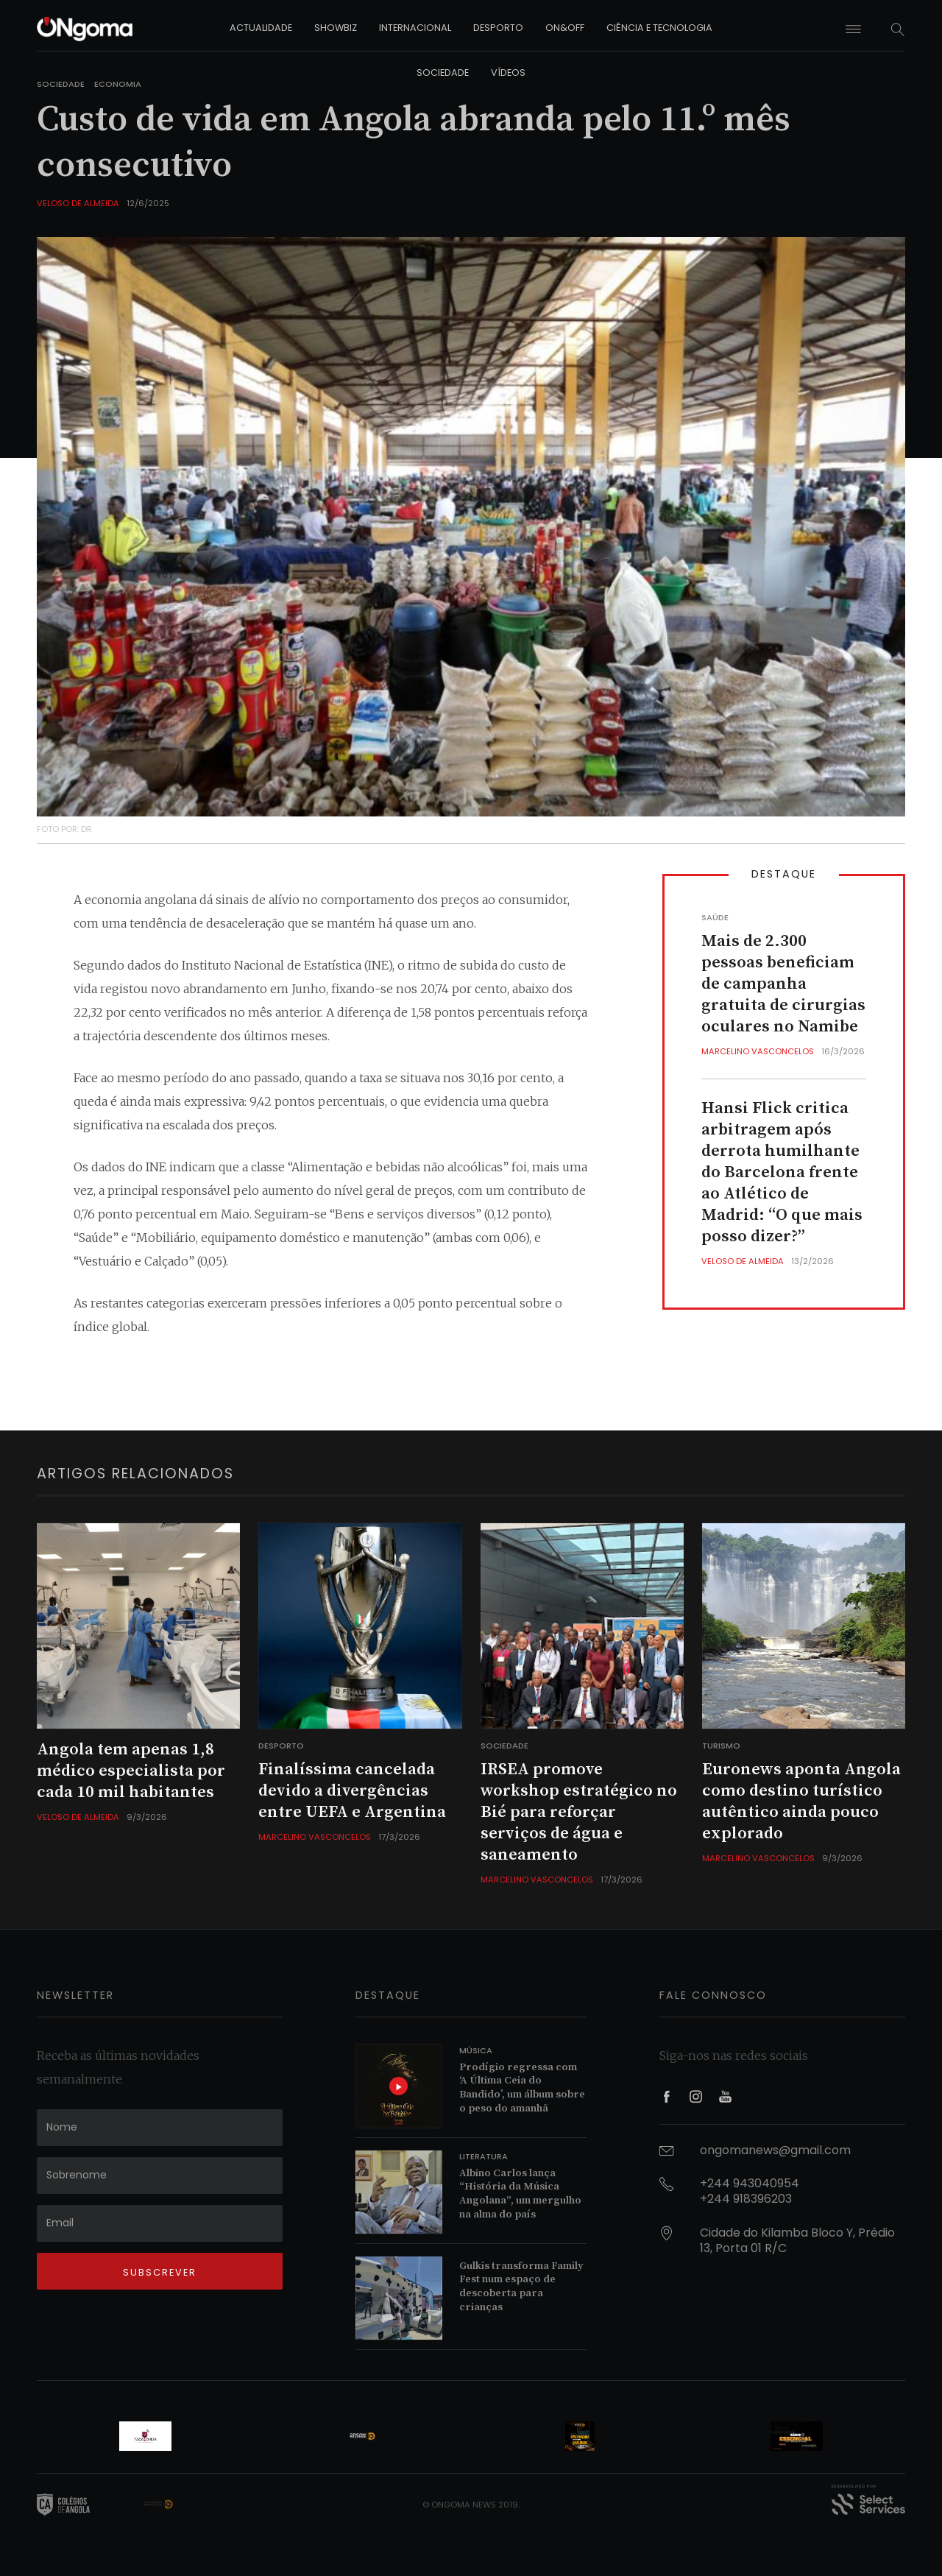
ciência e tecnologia (659, 27)
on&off (564, 27)
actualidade (261, 27)
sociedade (443, 72)
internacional (415, 27)
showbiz (335, 27)
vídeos (508, 72)
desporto (498, 27)
